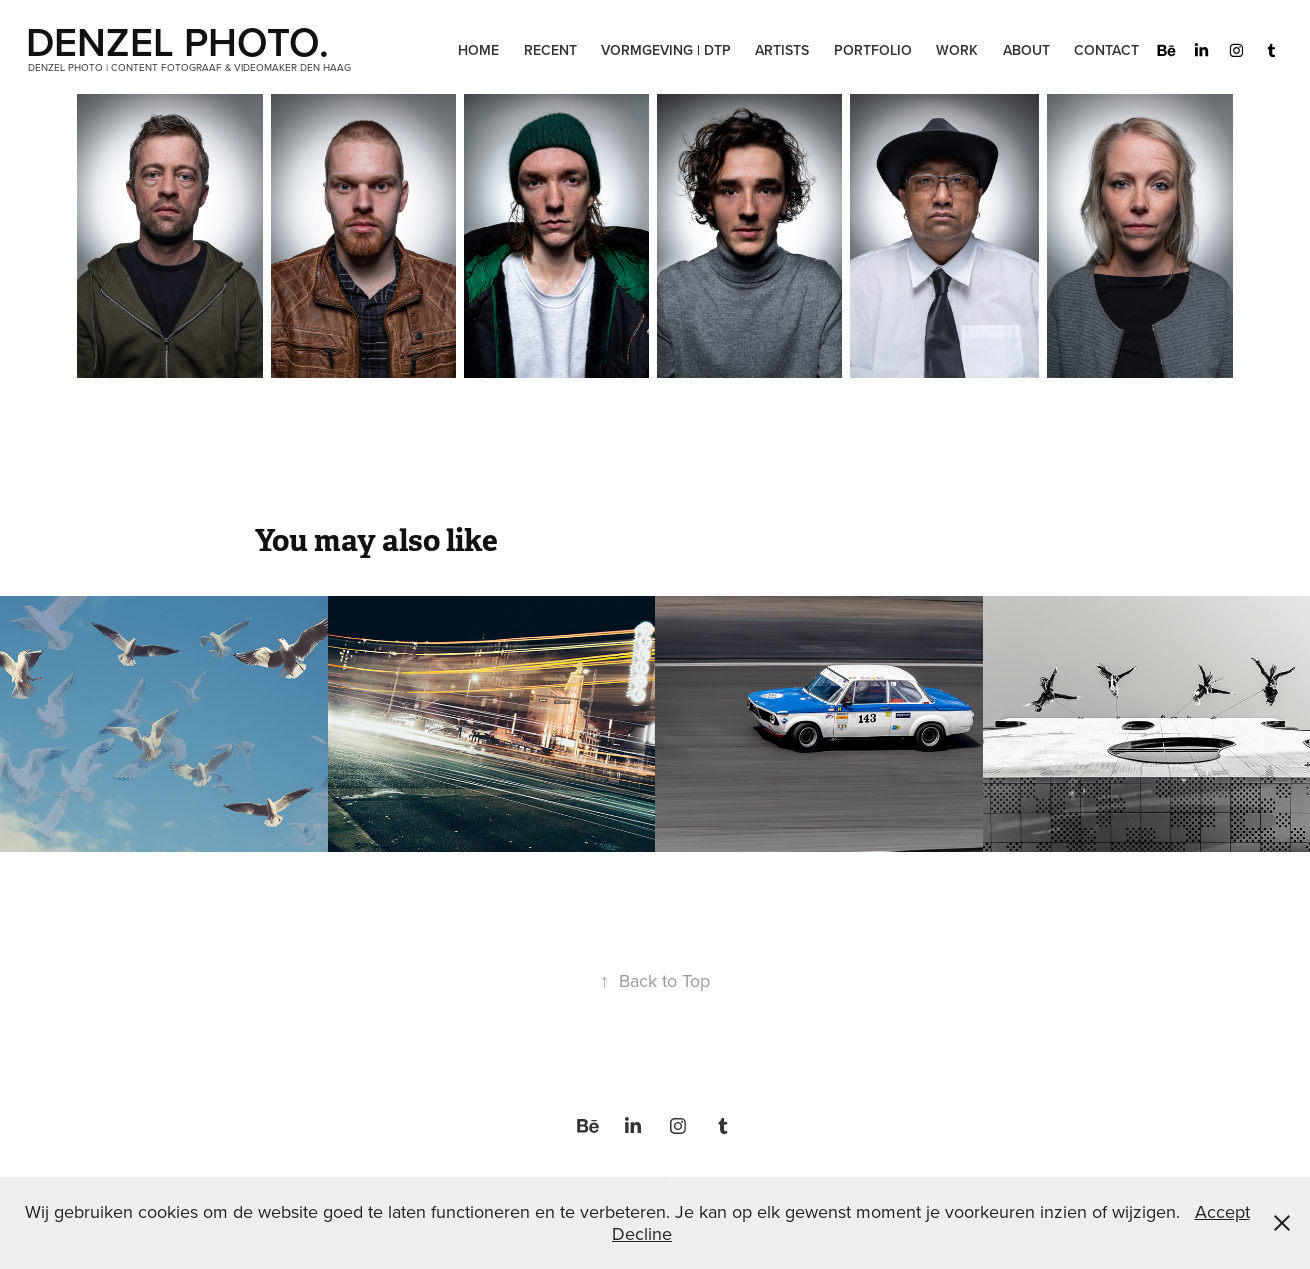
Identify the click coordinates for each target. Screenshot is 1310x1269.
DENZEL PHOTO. (182, 41)
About (1026, 50)
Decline (642, 1233)
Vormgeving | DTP (666, 50)
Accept (1222, 1211)
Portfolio (873, 50)
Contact (1106, 50)
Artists (782, 50)
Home (478, 50)
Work (957, 50)
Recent (550, 50)
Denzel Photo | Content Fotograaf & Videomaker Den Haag (189, 67)
